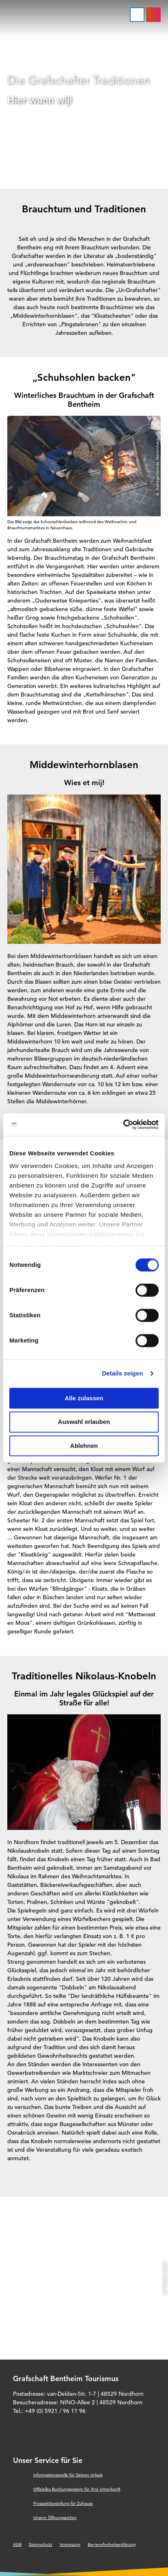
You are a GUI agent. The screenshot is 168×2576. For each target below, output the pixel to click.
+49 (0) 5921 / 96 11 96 (55, 2410)
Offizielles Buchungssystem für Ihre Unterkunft (77, 2489)
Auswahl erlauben (84, 1422)
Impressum (70, 2544)
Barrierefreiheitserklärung (112, 2544)
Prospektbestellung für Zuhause (63, 2503)
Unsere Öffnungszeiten (55, 2517)
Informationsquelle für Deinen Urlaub (68, 2475)
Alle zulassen (84, 1398)
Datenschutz (40, 2544)
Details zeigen (122, 1373)
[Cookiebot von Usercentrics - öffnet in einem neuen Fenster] (123, 1124)
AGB (17, 2544)
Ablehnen (84, 1445)
